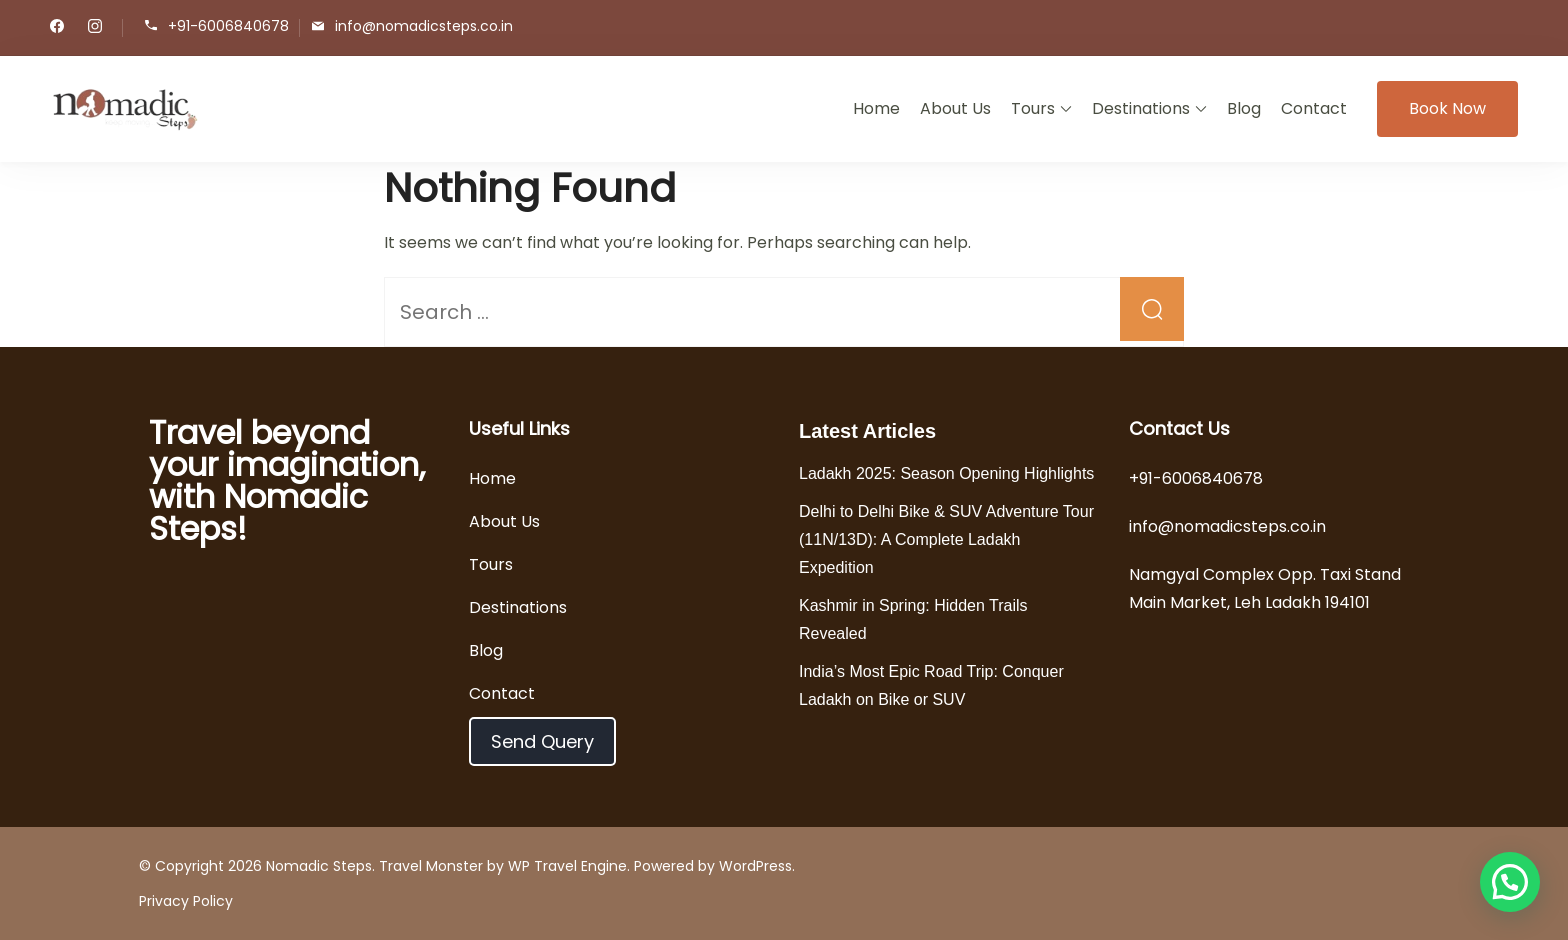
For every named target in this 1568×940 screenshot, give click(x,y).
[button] (1510, 882)
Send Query (542, 741)
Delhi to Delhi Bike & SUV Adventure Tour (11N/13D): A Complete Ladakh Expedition (946, 539)
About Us (955, 108)
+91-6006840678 (228, 26)
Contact (1314, 108)
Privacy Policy (186, 901)
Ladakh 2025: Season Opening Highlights (946, 473)
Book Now (1447, 108)
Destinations (1141, 108)
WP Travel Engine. (569, 866)
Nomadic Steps (319, 866)
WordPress (755, 866)
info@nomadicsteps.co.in (424, 26)
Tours (1033, 108)
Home (876, 108)
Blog (1244, 108)
